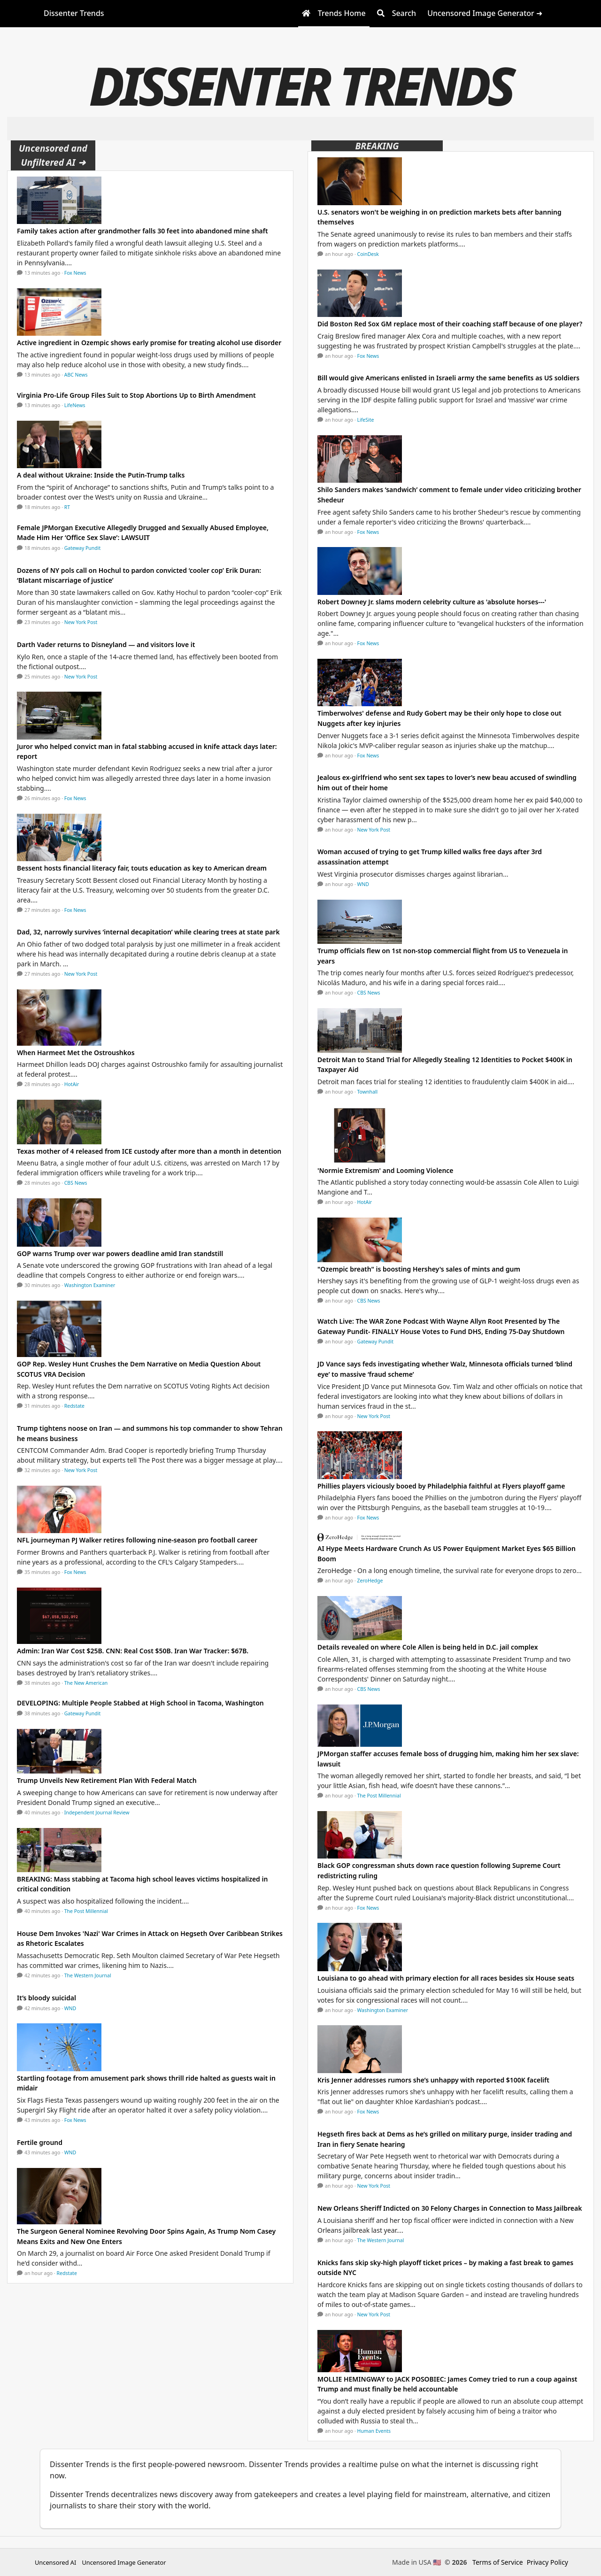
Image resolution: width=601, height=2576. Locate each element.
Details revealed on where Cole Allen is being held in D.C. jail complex (427, 1647)
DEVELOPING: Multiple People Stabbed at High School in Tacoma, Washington (140, 1702)
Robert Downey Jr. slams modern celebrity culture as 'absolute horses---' (431, 601)
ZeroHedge (370, 1580)
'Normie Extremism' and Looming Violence (385, 1170)
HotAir (71, 1084)
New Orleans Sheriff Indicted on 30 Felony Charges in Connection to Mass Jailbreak (449, 2208)
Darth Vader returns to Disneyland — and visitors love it (106, 644)
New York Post (81, 622)
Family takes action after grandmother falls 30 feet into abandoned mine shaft (142, 230)
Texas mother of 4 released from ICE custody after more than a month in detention (149, 1151)
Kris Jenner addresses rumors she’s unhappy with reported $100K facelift (433, 2079)
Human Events (374, 2431)
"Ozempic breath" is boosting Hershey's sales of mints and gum (418, 1269)
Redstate (74, 1406)
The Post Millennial (86, 1911)
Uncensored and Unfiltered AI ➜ (53, 155)
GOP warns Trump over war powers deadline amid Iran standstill (120, 1253)
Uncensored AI (55, 2562)
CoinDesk (368, 254)
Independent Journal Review (97, 1812)
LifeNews (74, 405)
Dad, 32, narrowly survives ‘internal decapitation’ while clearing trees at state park (148, 931)
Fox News (75, 273)
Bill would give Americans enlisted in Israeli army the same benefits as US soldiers (448, 377)
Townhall (367, 1091)
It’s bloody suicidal (46, 1997)
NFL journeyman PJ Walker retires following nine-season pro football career (137, 1539)
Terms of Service (497, 2562)
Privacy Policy (547, 2562)
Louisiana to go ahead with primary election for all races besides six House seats (446, 1978)
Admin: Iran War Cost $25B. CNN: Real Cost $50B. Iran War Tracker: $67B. (132, 1650)
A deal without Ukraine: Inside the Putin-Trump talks (101, 474)
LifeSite (365, 419)
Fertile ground (39, 2142)
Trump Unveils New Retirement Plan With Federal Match (107, 1780)
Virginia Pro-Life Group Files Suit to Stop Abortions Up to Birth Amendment (136, 395)
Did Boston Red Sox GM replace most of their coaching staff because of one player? (449, 323)
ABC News (76, 374)
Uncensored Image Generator (124, 2562)
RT (67, 507)
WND (70, 2008)
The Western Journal (87, 1975)
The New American (86, 1683)
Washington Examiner (90, 1285)
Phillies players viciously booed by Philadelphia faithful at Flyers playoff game (441, 1485)
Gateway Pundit (82, 548)
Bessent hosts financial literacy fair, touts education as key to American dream (142, 868)
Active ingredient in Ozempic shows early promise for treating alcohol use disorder (149, 342)
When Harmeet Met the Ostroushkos (76, 1052)
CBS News (75, 1183)
